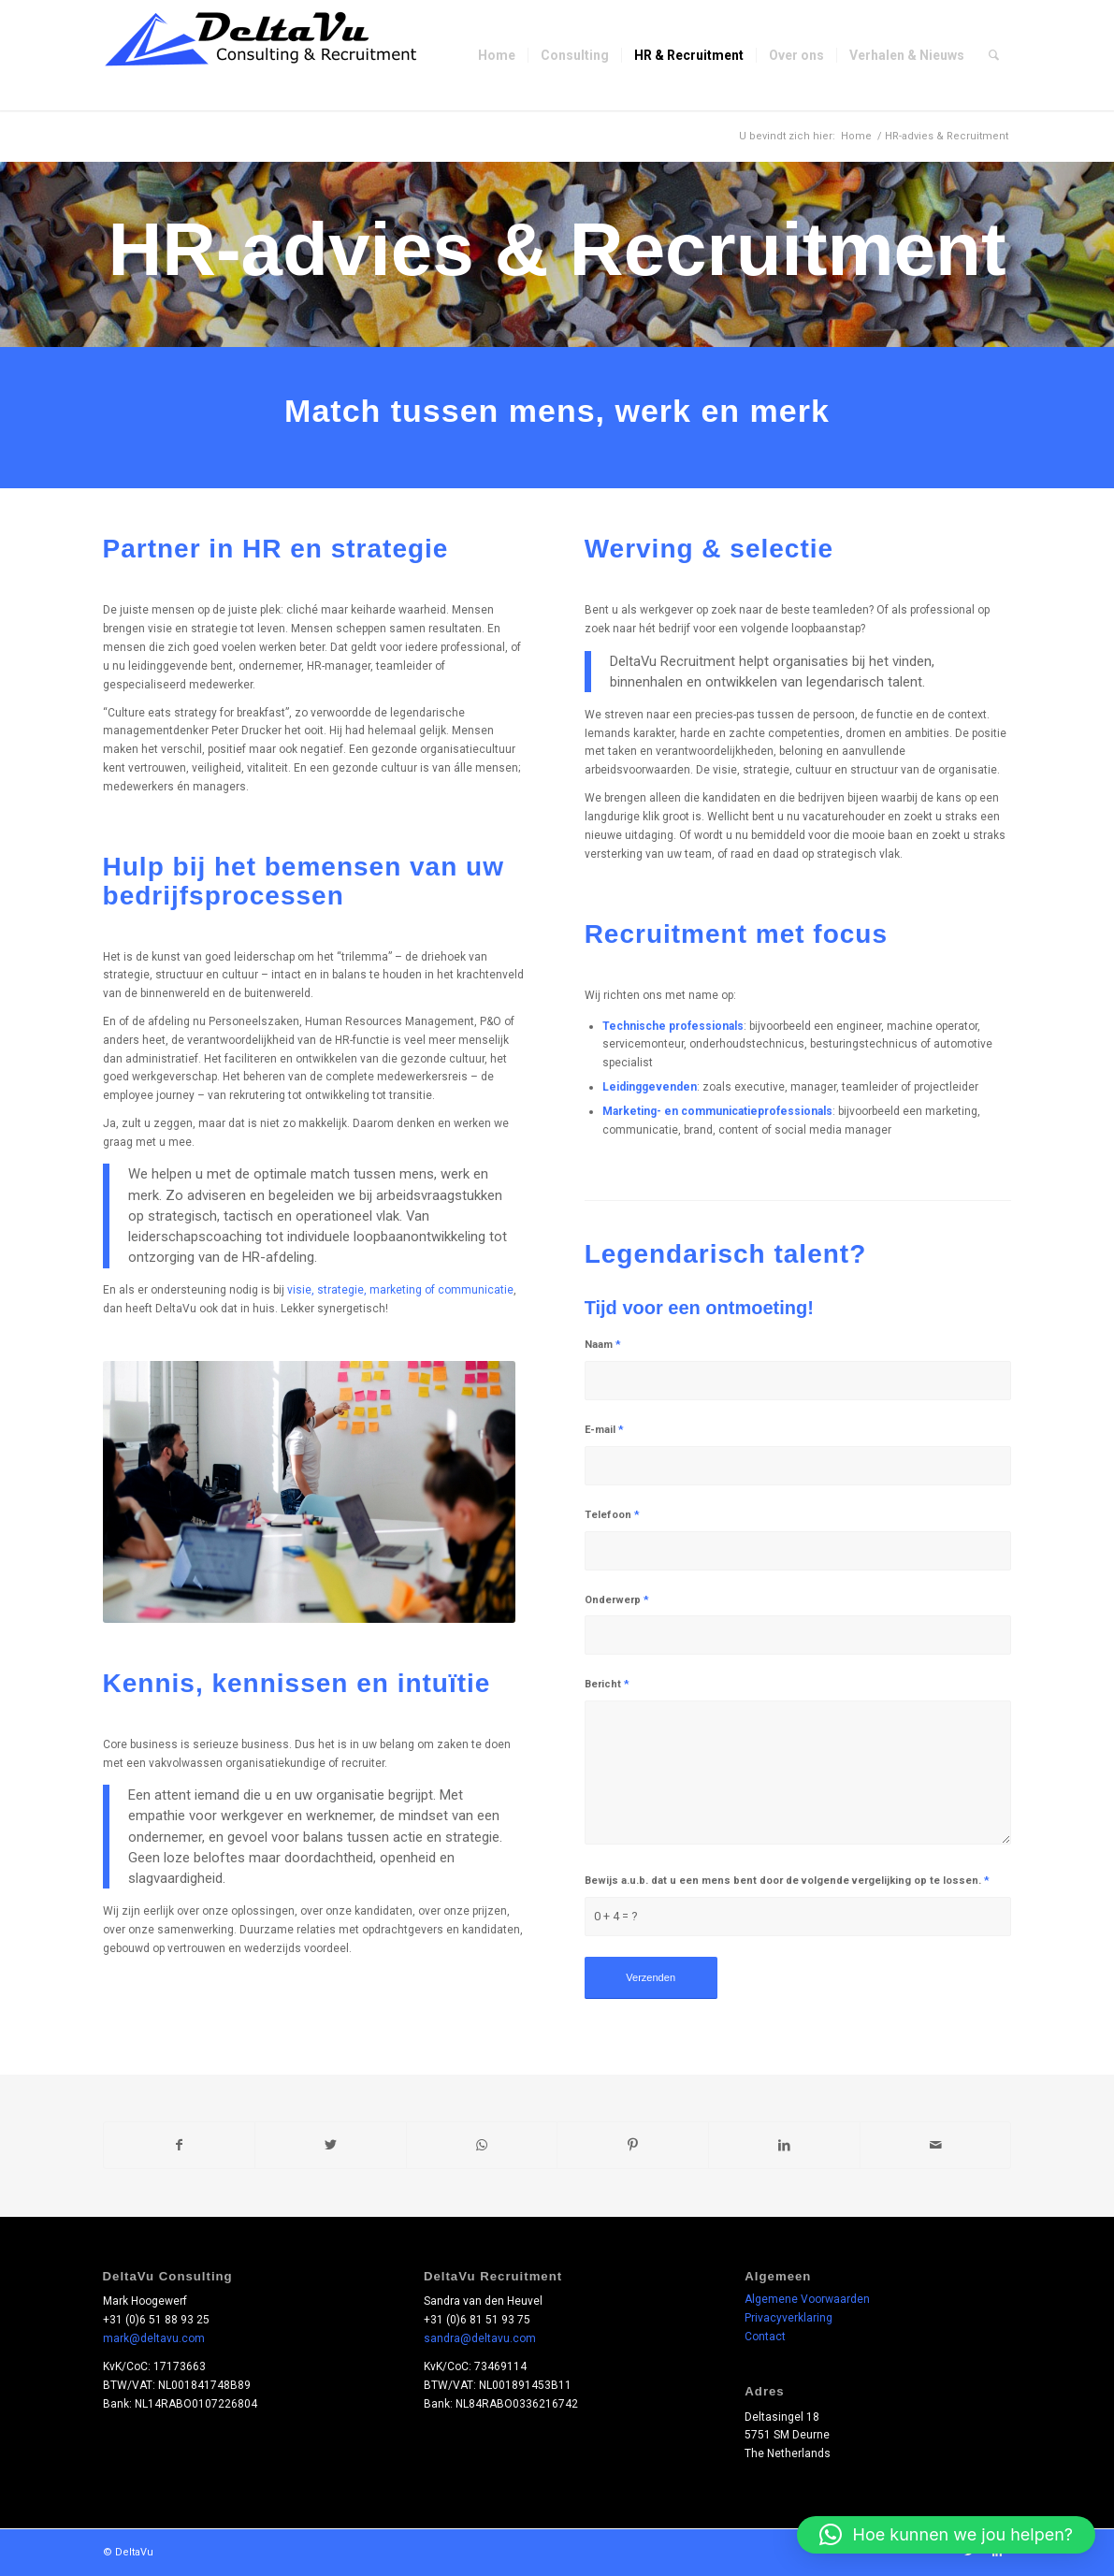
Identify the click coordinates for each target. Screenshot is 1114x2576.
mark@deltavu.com (154, 2338)
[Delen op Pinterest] (632, 2145)
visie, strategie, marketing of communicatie (400, 1289)
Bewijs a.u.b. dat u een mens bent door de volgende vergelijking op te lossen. (787, 1880)
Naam (603, 1345)
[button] (946, 2535)
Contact (765, 2336)
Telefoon (612, 1515)
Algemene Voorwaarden (807, 2299)
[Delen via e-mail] (936, 2145)
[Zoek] (994, 55)
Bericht (607, 1684)
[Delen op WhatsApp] (482, 2145)
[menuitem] (497, 55)
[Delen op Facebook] (179, 2145)
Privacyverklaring (788, 2317)
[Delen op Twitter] (330, 2145)
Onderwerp (617, 1600)
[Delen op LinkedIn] (784, 2145)
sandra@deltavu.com (480, 2338)
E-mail (604, 1430)
